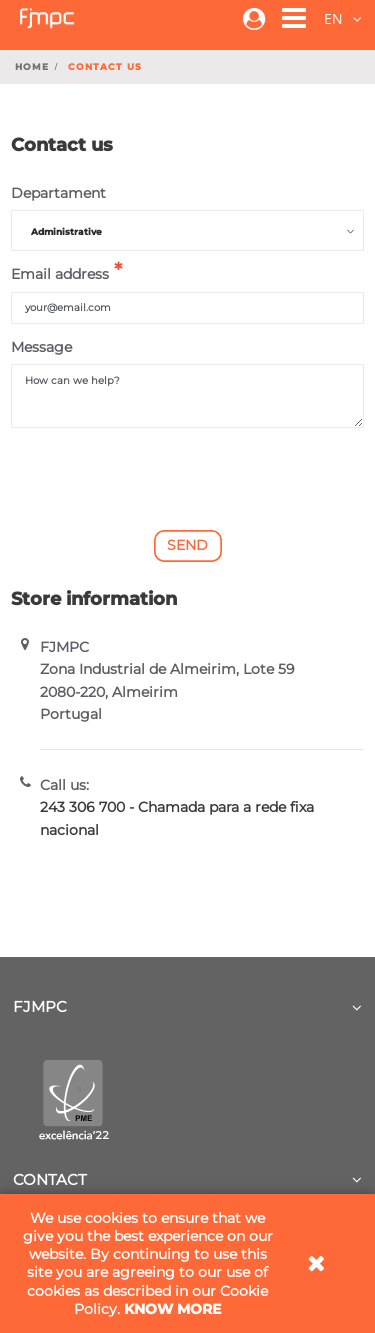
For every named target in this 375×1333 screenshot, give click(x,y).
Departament (58, 193)
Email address (60, 274)
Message (41, 347)
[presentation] (188, 479)
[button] (283, 21)
